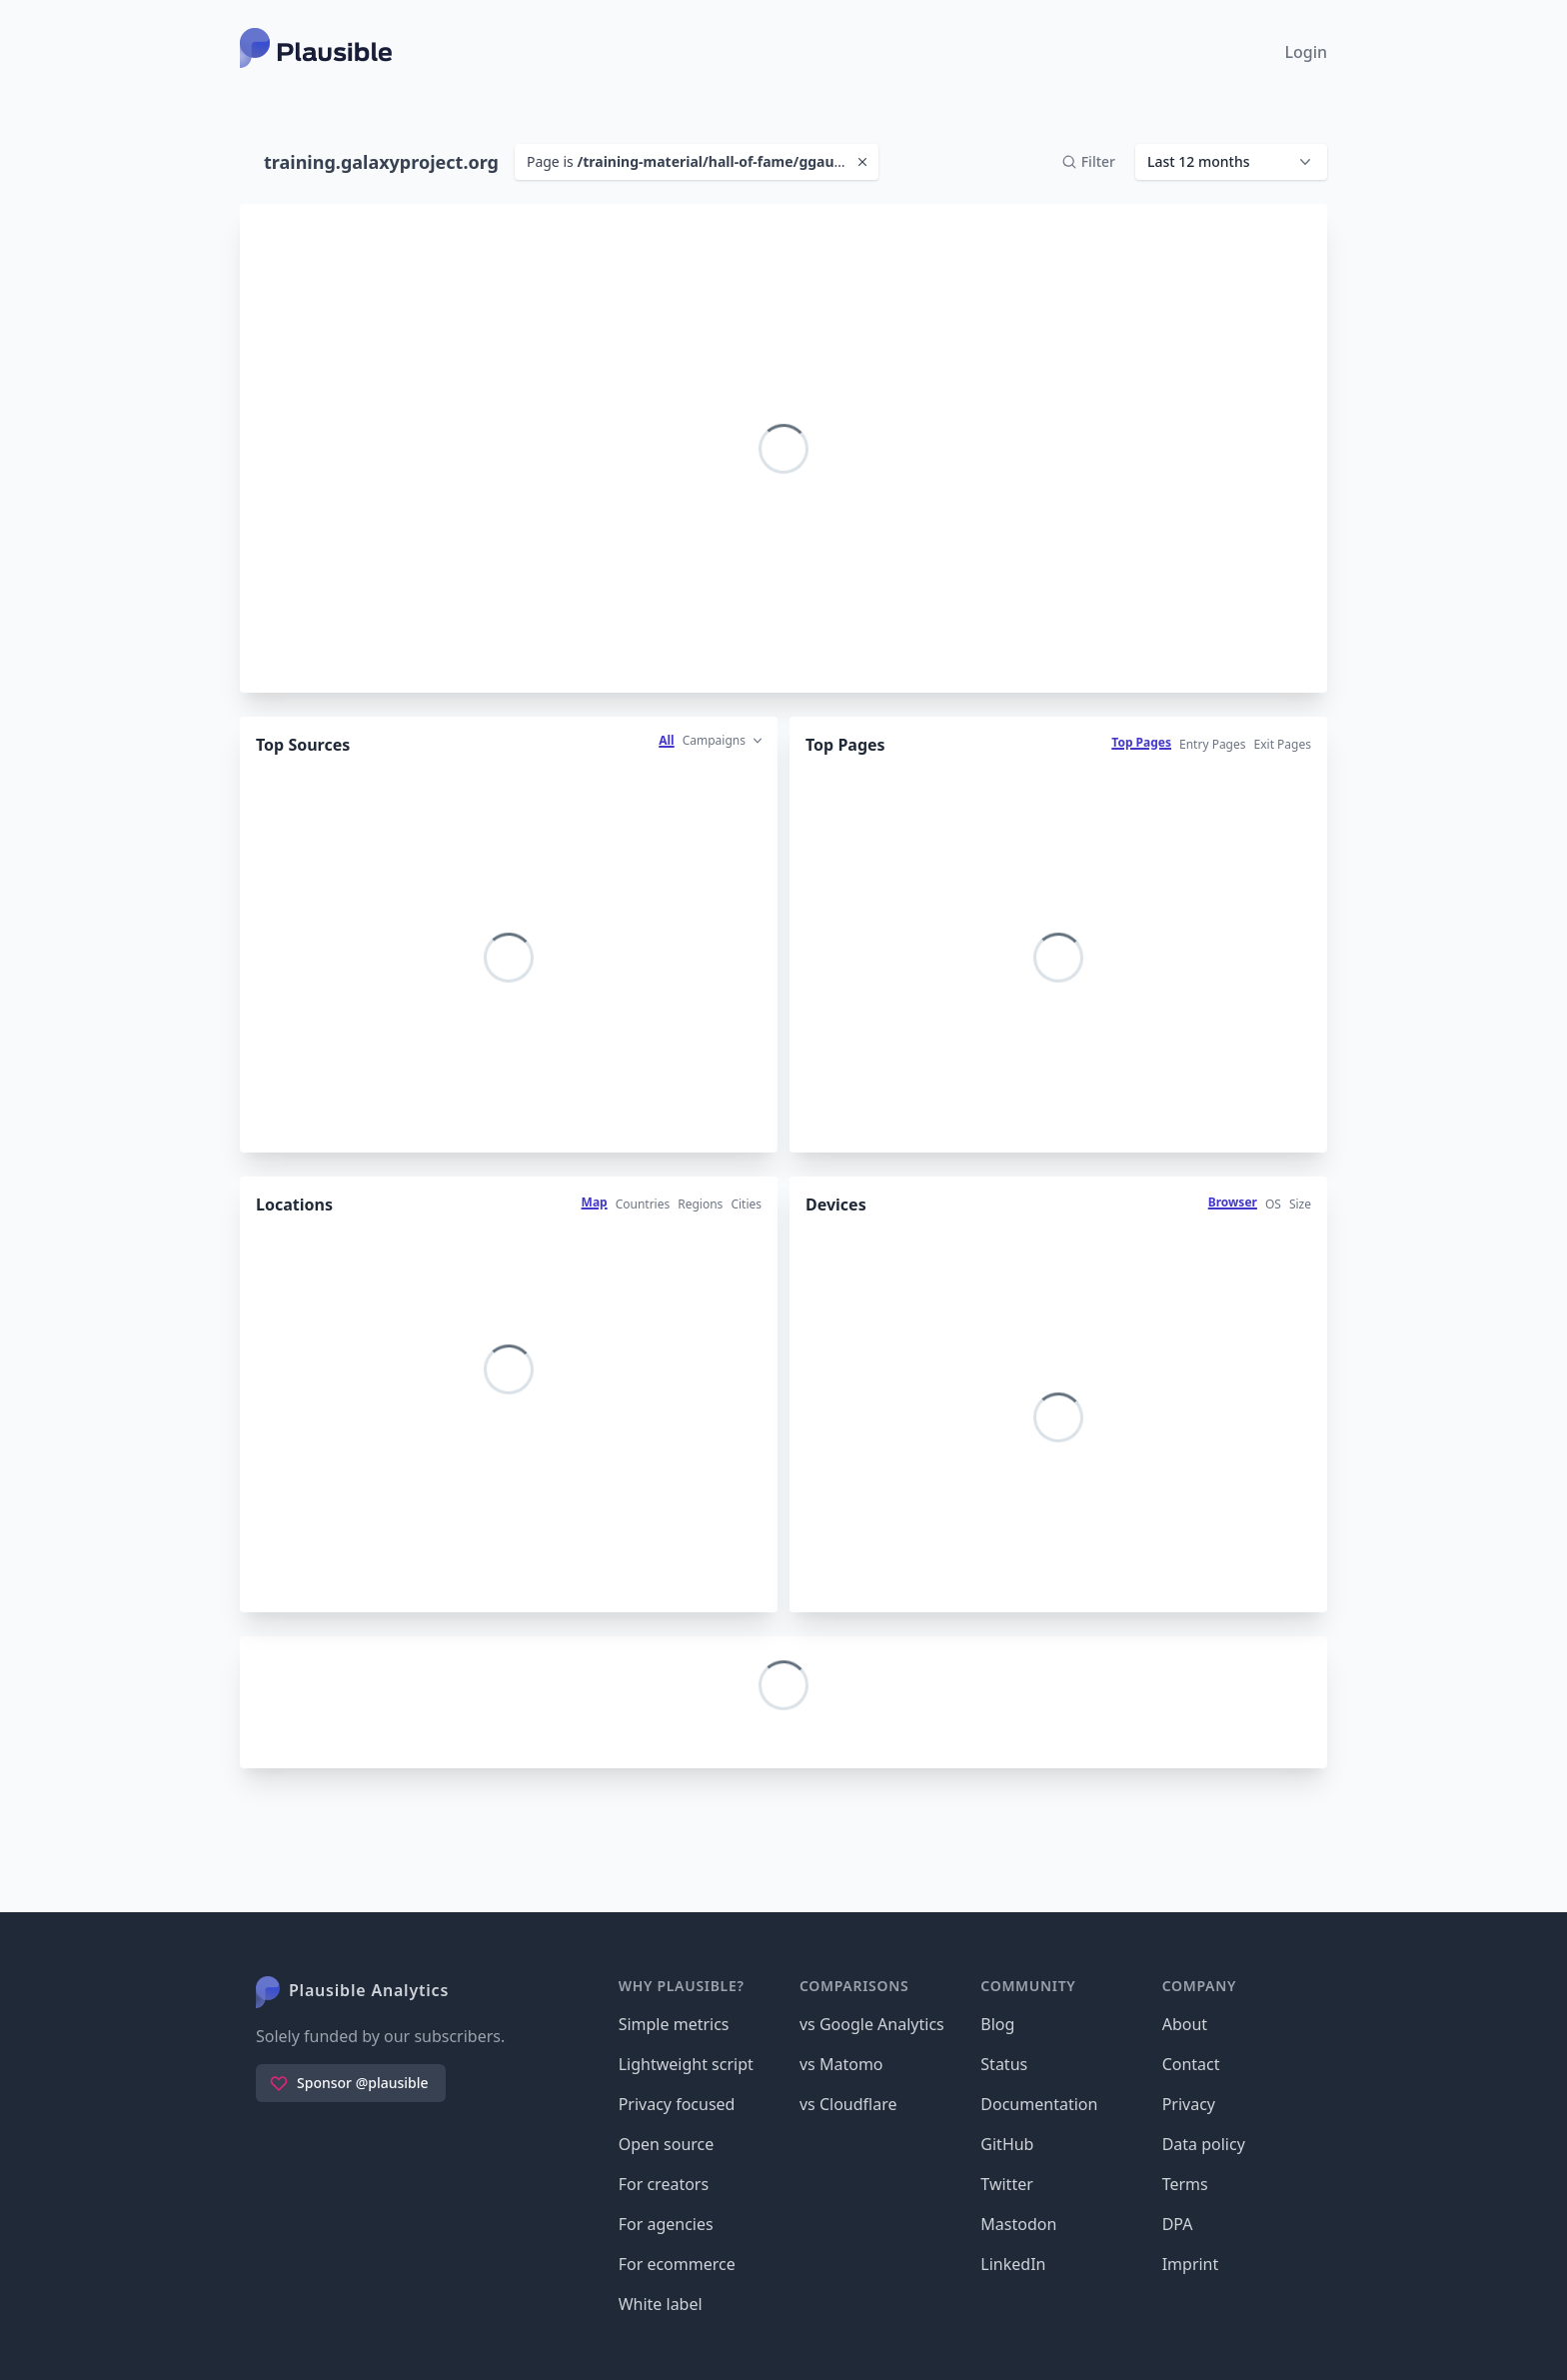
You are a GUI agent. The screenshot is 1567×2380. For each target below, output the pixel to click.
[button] (1231, 162)
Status (1003, 2064)
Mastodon (1018, 2224)
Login (1305, 52)
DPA (1177, 2224)
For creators (664, 2184)
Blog (997, 2024)
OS (1273, 1203)
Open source (667, 2144)
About (1184, 2024)
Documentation (1038, 2104)
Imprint (1190, 2264)
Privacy (1188, 2104)
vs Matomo (841, 2064)
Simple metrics (674, 2024)
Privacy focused (677, 2104)
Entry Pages (1212, 744)
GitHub (1006, 2144)
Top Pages (1141, 742)
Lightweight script (686, 2064)
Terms (1185, 2184)
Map (595, 1201)
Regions (700, 1203)
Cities (746, 1203)
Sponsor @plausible (349, 2083)
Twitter (1006, 2184)
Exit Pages (1282, 744)
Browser (1232, 1201)
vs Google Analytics (871, 2024)
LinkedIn (1012, 2264)
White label (661, 2304)
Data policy (1203, 2144)
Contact (1191, 2064)
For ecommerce (677, 2264)
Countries (643, 1203)
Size (1300, 1203)
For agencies (666, 2224)
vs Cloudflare (848, 2104)
